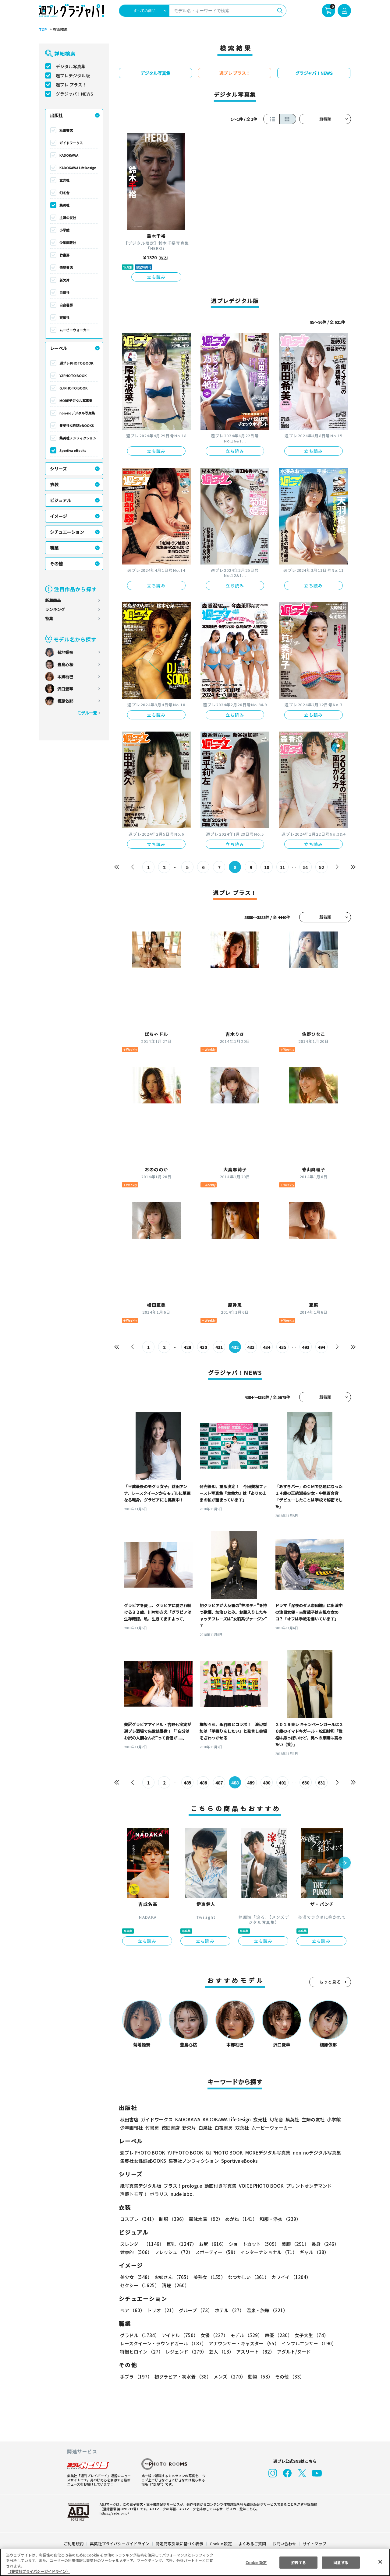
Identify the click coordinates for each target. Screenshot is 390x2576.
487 (219, 1783)
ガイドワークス (71, 142)
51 (305, 867)
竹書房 (64, 255)
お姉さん (172, 2277)
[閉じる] (380, 2561)
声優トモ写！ (133, 2194)
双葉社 (64, 317)
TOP (42, 29)
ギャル (312, 2252)
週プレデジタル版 (73, 75)
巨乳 (180, 2244)
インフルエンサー (308, 2343)
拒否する (298, 2562)
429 (187, 1347)
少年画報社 (67, 242)
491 (282, 1783)
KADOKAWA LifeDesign (77, 167)
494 (321, 1347)
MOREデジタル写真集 (76, 400)
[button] (344, 1863)
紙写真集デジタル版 (140, 2186)
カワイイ (288, 2277)
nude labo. (182, 2194)
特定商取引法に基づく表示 (180, 2544)
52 (321, 867)
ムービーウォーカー (74, 329)
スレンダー (141, 2244)
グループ (194, 2310)
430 (203, 1347)
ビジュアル (60, 500)
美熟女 (208, 2277)
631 (321, 1783)
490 (267, 1783)
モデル (244, 2335)
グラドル (139, 2335)
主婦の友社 (67, 217)
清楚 (133, 2285)
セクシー (329, 2277)
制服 (171, 2219)
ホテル (228, 2310)
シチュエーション (67, 532)
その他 (56, 564)
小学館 (64, 230)
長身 (321, 2244)
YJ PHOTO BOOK (72, 375)
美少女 (135, 2277)
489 (251, 1783)
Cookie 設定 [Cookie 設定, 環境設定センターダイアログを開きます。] (256, 2562)
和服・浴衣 (278, 2219)
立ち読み (156, 277)
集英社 (64, 205)
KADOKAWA (68, 155)
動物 (258, 2376)
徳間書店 (66, 267)
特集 (49, 618)
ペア (132, 2310)
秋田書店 (66, 130)
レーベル (58, 348)
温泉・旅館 (265, 2310)
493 (305, 1347)
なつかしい (246, 2277)
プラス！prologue (182, 2186)
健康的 (135, 2252)
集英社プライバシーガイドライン (120, 2544)
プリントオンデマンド (306, 2186)
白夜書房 (66, 304)
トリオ (161, 2310)
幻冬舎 (64, 192)
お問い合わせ (284, 2544)
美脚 (292, 2244)
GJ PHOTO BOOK (73, 388)
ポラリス (159, 2194)
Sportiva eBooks (72, 450)
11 (282, 867)
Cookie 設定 (221, 2544)
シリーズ (58, 469)
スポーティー (215, 2252)
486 (203, 1783)
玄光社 (64, 180)
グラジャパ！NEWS (74, 94)
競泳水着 (205, 2219)
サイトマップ (314, 2544)
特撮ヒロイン (141, 2351)
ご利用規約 (74, 2544)
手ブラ (135, 2376)
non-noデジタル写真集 (77, 413)
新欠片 (64, 280)
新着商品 (53, 600)
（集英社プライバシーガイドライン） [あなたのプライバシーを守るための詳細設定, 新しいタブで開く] (39, 2571)
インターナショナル (267, 2252)
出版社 (56, 115)
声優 (276, 2335)
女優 (212, 2335)
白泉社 (64, 292)
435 (282, 1347)
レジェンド (185, 2351)
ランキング (55, 609)
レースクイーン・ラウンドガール (163, 2343)
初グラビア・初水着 (182, 2376)
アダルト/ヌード (292, 2351)
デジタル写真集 (71, 66)
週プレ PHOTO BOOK (76, 363)
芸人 (220, 2351)
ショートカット (252, 2244)
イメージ (58, 516)
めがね (239, 2219)
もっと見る (330, 1982)
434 (267, 1347)
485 (187, 1783)
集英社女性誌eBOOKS (76, 425)
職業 (54, 548)
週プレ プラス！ (71, 85)
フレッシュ (173, 2252)
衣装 (54, 484)
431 (219, 1347)
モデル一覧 (87, 713)
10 (266, 867)
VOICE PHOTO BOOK (259, 2186)
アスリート (254, 2351)
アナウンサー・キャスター (243, 2343)
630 (305, 1783)
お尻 (210, 2244)
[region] (195, 2562)
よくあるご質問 (252, 2544)
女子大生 (308, 2335)
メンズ (228, 2376)
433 (251, 1347)
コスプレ (138, 2219)
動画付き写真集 (220, 2186)
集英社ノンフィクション (77, 437)
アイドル (179, 2335)
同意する (341, 2562)
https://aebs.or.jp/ (113, 2513)
